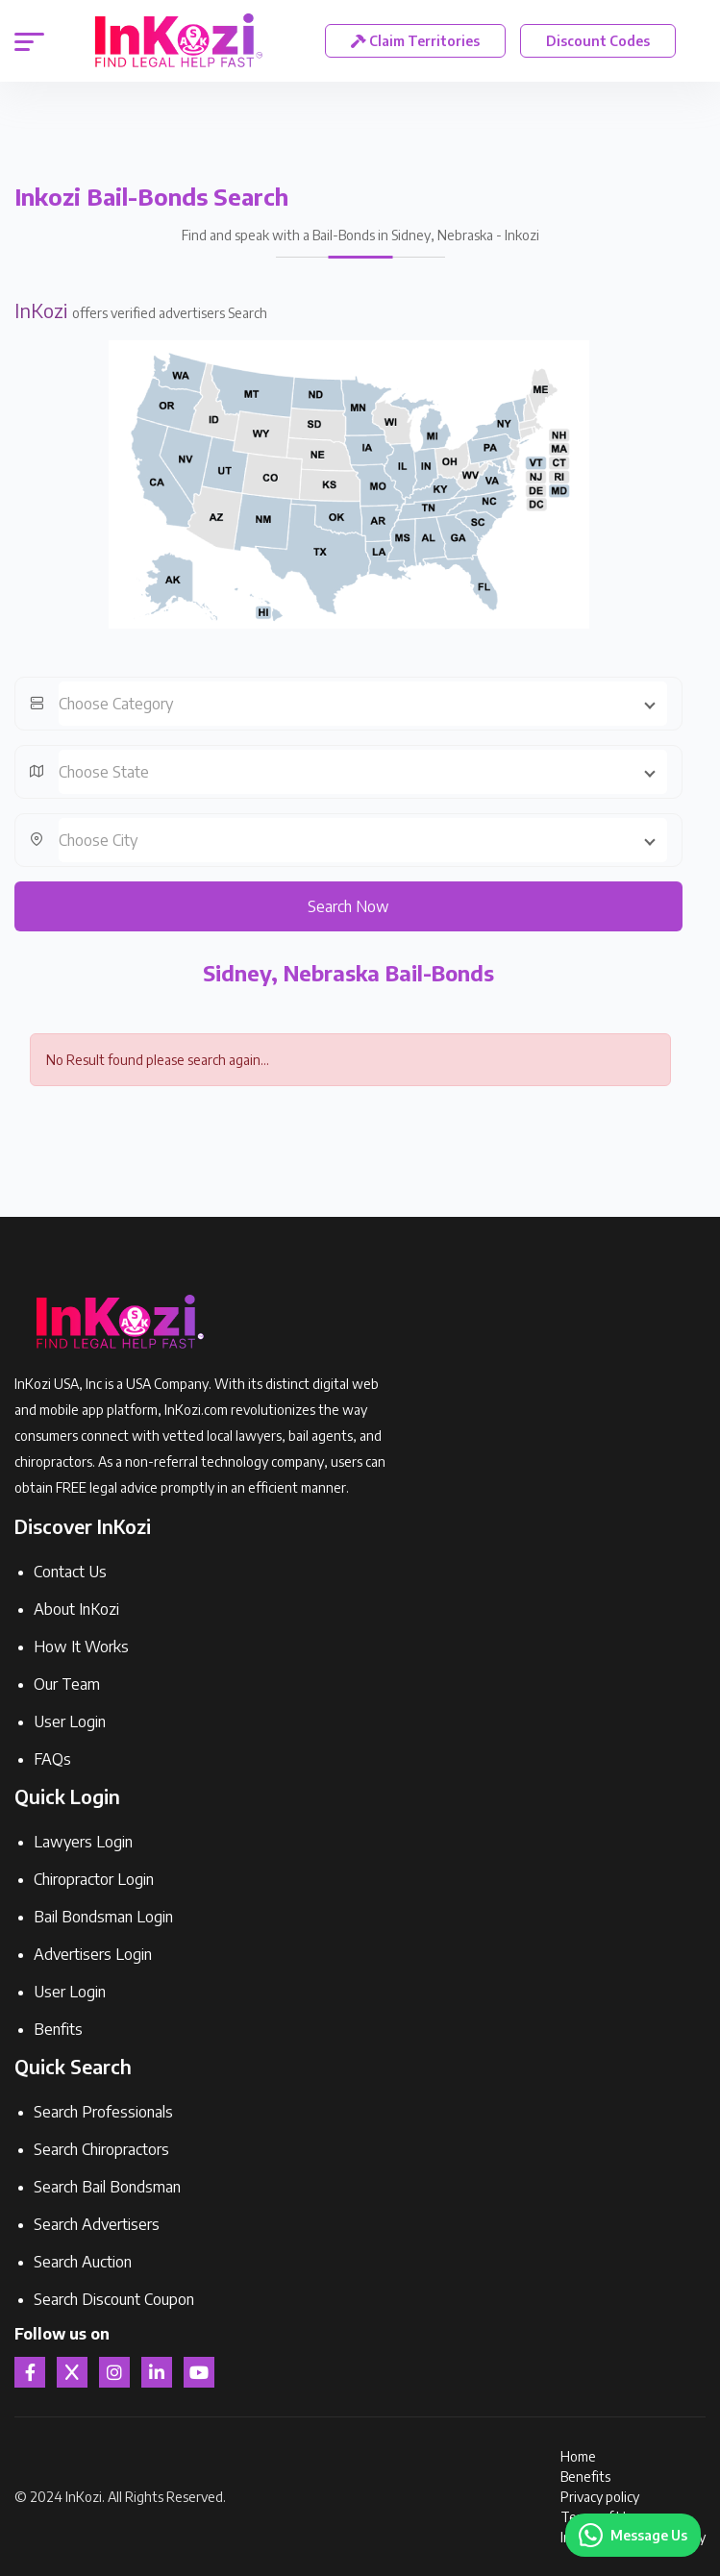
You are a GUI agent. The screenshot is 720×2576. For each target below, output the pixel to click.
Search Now (348, 906)
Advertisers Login (93, 1954)
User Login (70, 1721)
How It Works (81, 1646)
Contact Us (70, 1571)
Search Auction (83, 2261)
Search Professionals (103, 2111)
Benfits (58, 2029)
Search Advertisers (97, 2224)
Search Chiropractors (101, 2149)
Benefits (585, 2476)
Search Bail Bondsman (107, 2186)
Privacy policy (599, 2497)
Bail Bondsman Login (103, 1916)
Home (578, 2456)
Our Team (67, 1684)
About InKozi (76, 1609)
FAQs (52, 1759)
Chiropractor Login (94, 1879)
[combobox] (363, 703)
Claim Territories (415, 41)
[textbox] (363, 703)
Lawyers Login (83, 1841)
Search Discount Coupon (114, 2299)
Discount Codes (598, 41)
